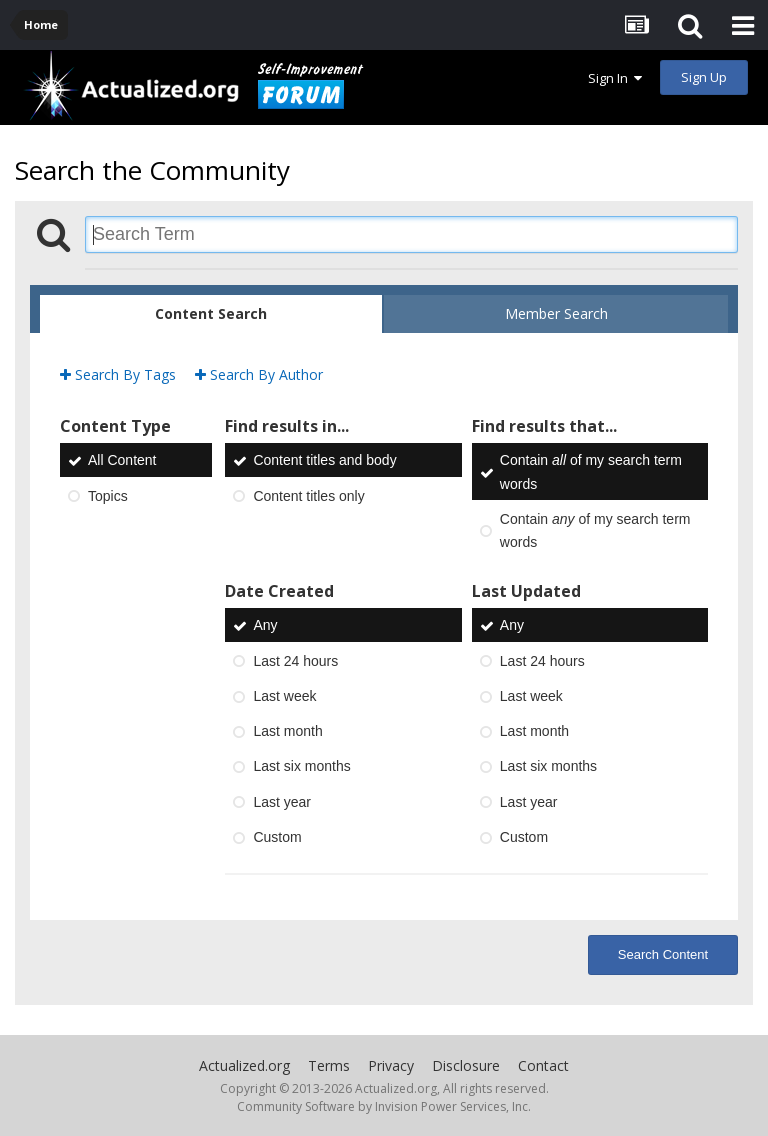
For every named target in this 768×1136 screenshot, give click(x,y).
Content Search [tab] (211, 313)
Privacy (391, 1065)
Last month (287, 731)
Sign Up (704, 77)
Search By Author (259, 374)
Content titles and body (324, 461)
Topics (108, 496)
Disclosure (466, 1065)
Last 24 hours (295, 661)
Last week (284, 696)
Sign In (615, 78)
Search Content (663, 954)
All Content (122, 461)
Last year (282, 802)
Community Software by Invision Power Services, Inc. (384, 1106)
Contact (543, 1065)
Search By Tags (118, 374)
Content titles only (308, 496)
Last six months (301, 767)
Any (265, 626)
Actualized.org (244, 1065)
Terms (329, 1065)
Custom (277, 837)
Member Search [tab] (556, 313)
